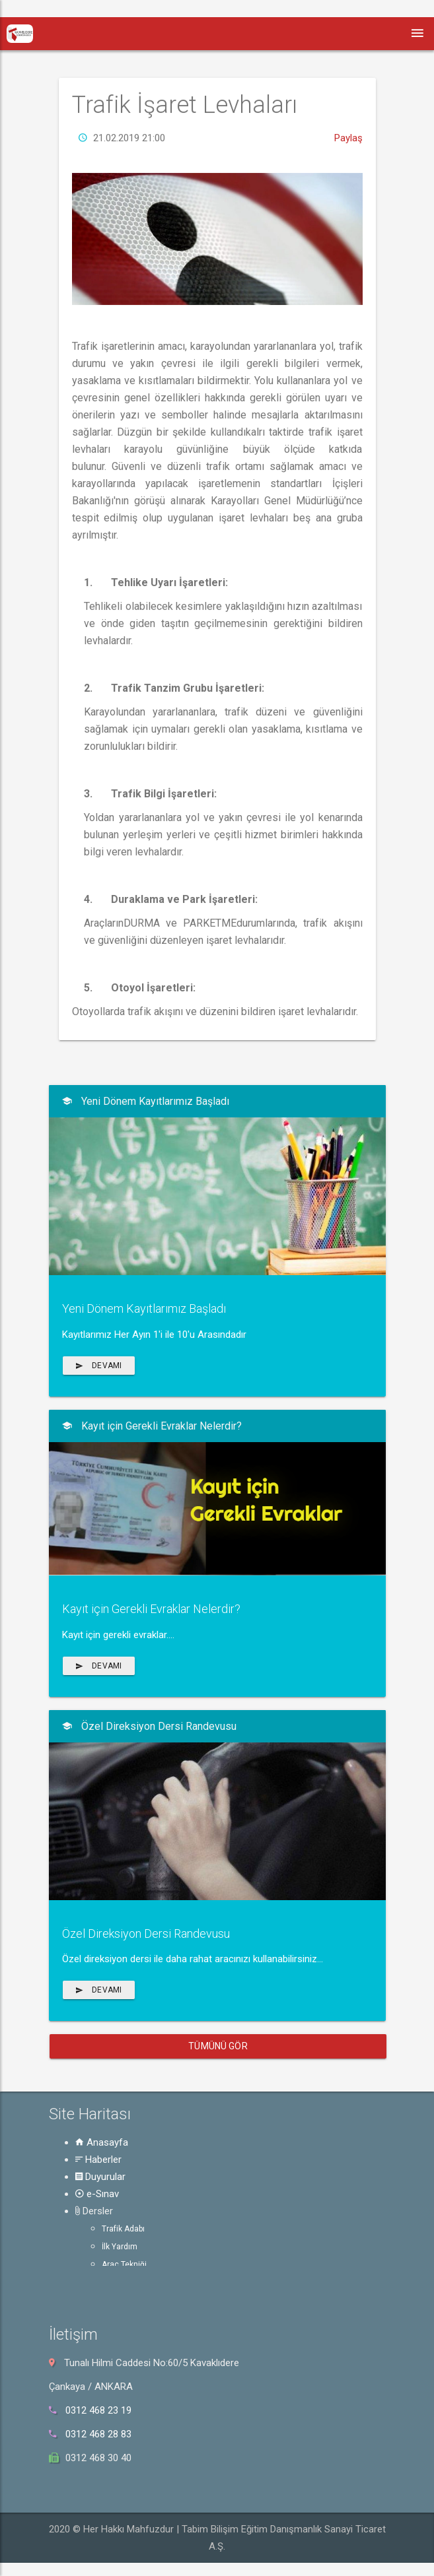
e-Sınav (97, 2194)
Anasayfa (101, 2142)
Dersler (94, 2211)
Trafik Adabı (123, 2228)
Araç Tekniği (124, 2264)
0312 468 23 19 (98, 2410)
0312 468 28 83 (98, 2434)
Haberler (98, 2159)
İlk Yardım (119, 2246)
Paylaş (348, 175)
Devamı (99, 1365)
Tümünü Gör (218, 2046)
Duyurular (100, 2177)
